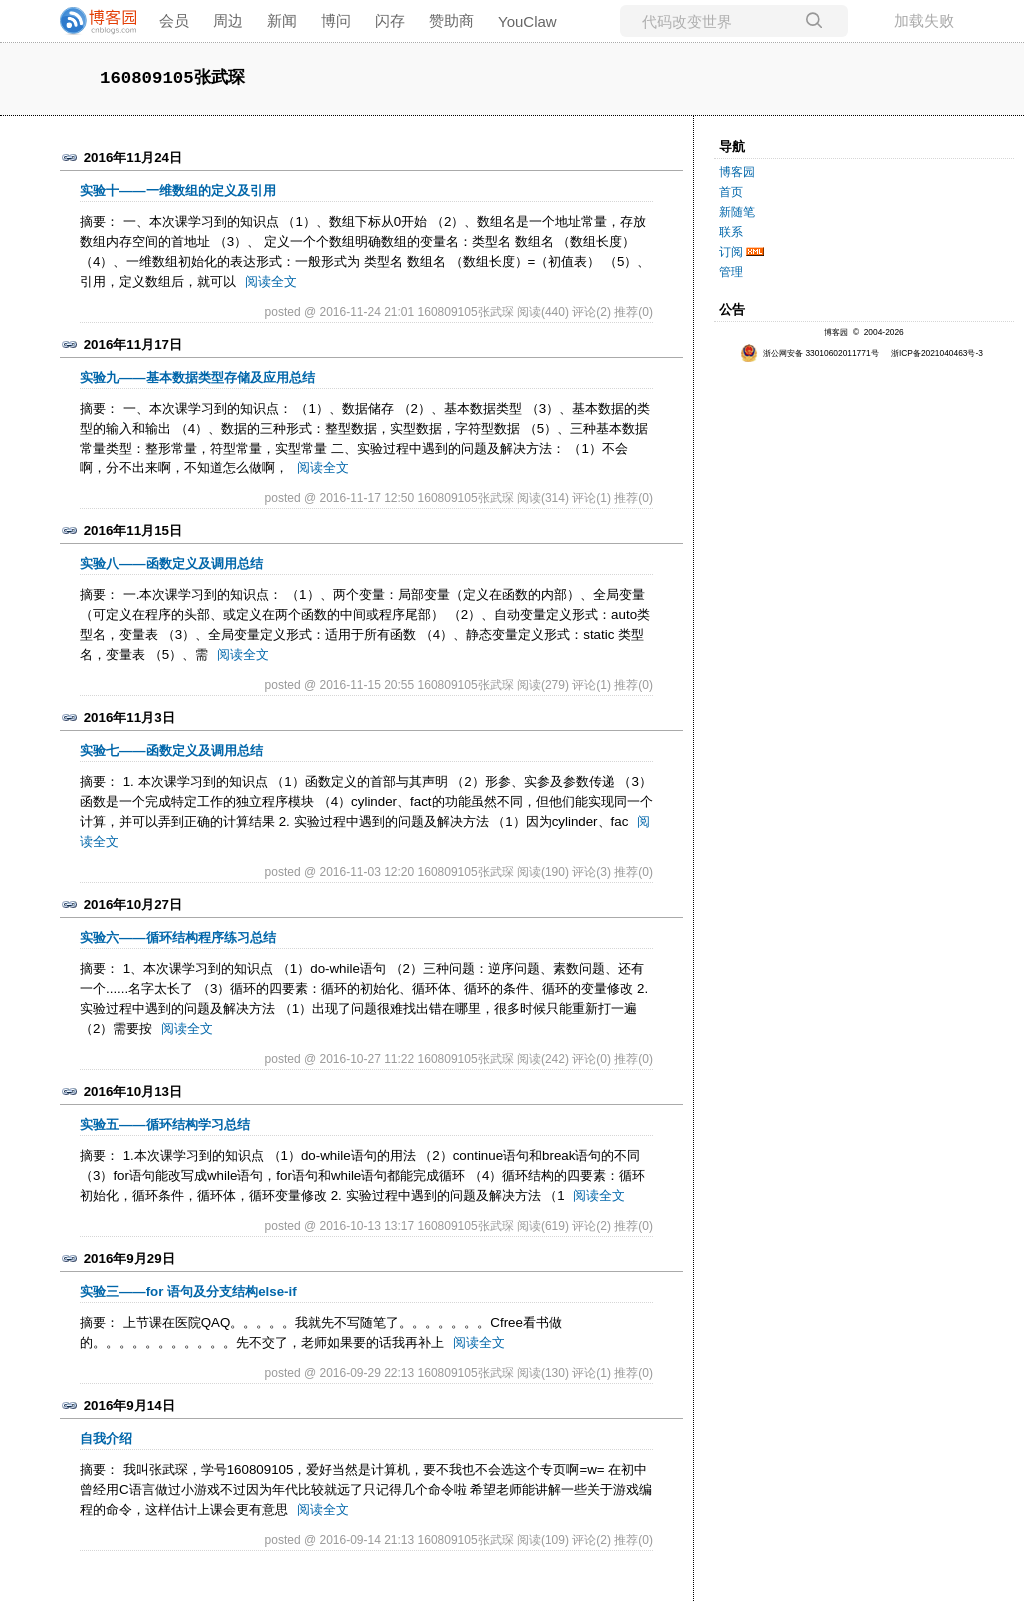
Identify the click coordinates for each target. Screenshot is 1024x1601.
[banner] (90, 21)
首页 (731, 192)
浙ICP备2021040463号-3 (937, 353)
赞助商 (451, 20)
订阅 (731, 252)
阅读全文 (271, 281)
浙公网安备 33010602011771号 (809, 353)
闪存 (390, 20)
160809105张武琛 (172, 78)
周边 (228, 20)
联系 (731, 232)
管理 (731, 272)
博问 (336, 20)
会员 (174, 20)
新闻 (282, 20)
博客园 (737, 172)
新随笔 (737, 212)
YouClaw (527, 21)
